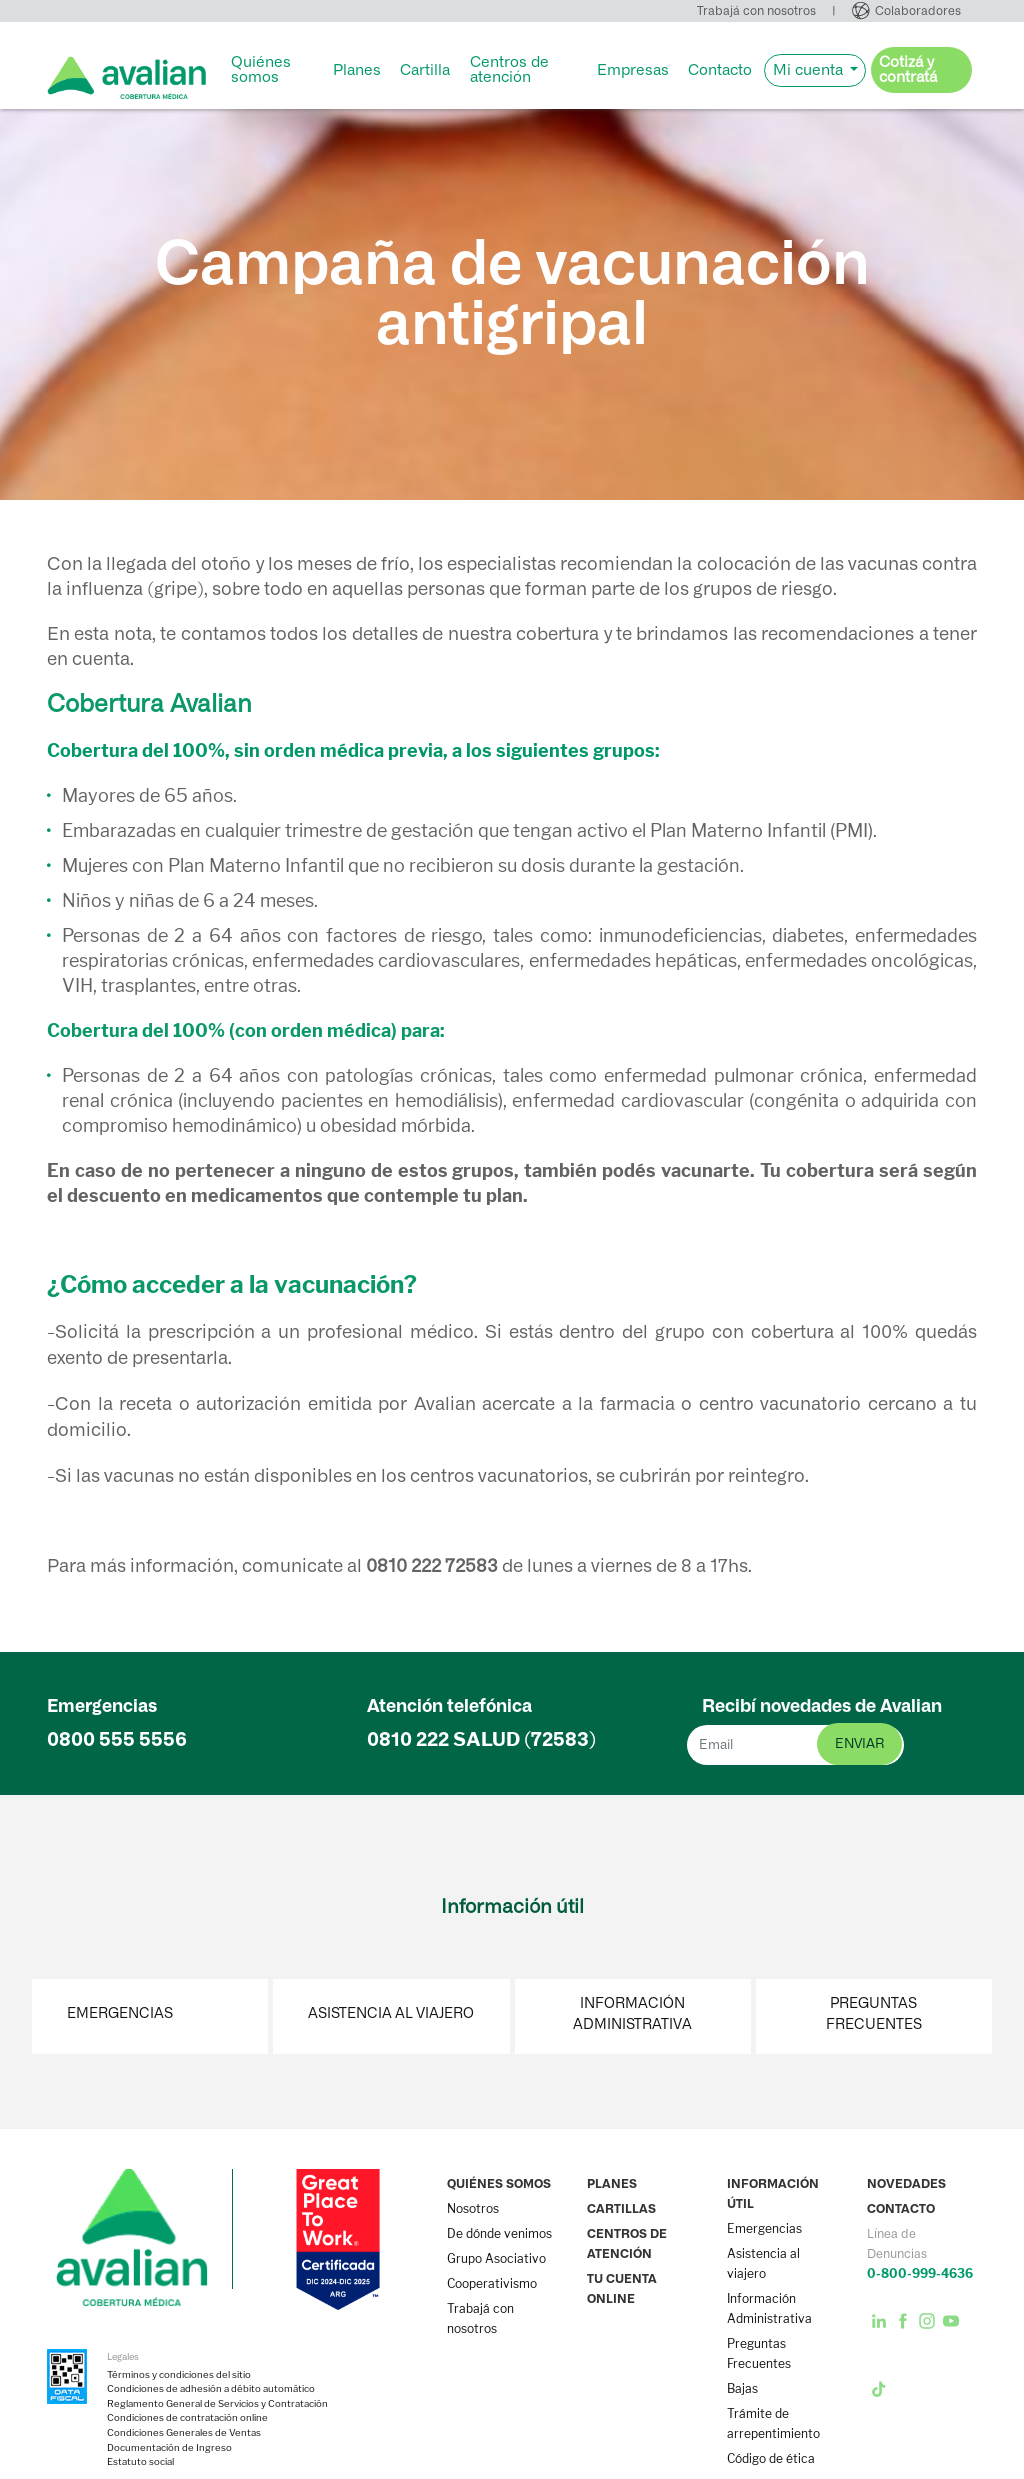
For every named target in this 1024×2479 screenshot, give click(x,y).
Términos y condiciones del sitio (179, 2375)
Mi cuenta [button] (810, 70)
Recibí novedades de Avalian (822, 1706)
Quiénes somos (261, 69)
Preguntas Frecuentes (874, 2014)
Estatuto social (140, 2462)
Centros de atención (509, 69)
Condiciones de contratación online (187, 2418)
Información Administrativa (632, 2014)
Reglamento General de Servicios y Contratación (217, 2404)
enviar (859, 1743)
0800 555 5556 (117, 1739)
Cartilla (425, 70)
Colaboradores (918, 10)
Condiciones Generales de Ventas (184, 2433)
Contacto (720, 70)
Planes (357, 70)
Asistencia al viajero (391, 2013)
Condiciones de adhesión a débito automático (211, 2389)
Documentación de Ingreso (169, 2448)
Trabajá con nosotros (756, 10)
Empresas (633, 70)
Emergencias (120, 2013)
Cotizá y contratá (908, 69)
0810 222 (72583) (481, 1739)
